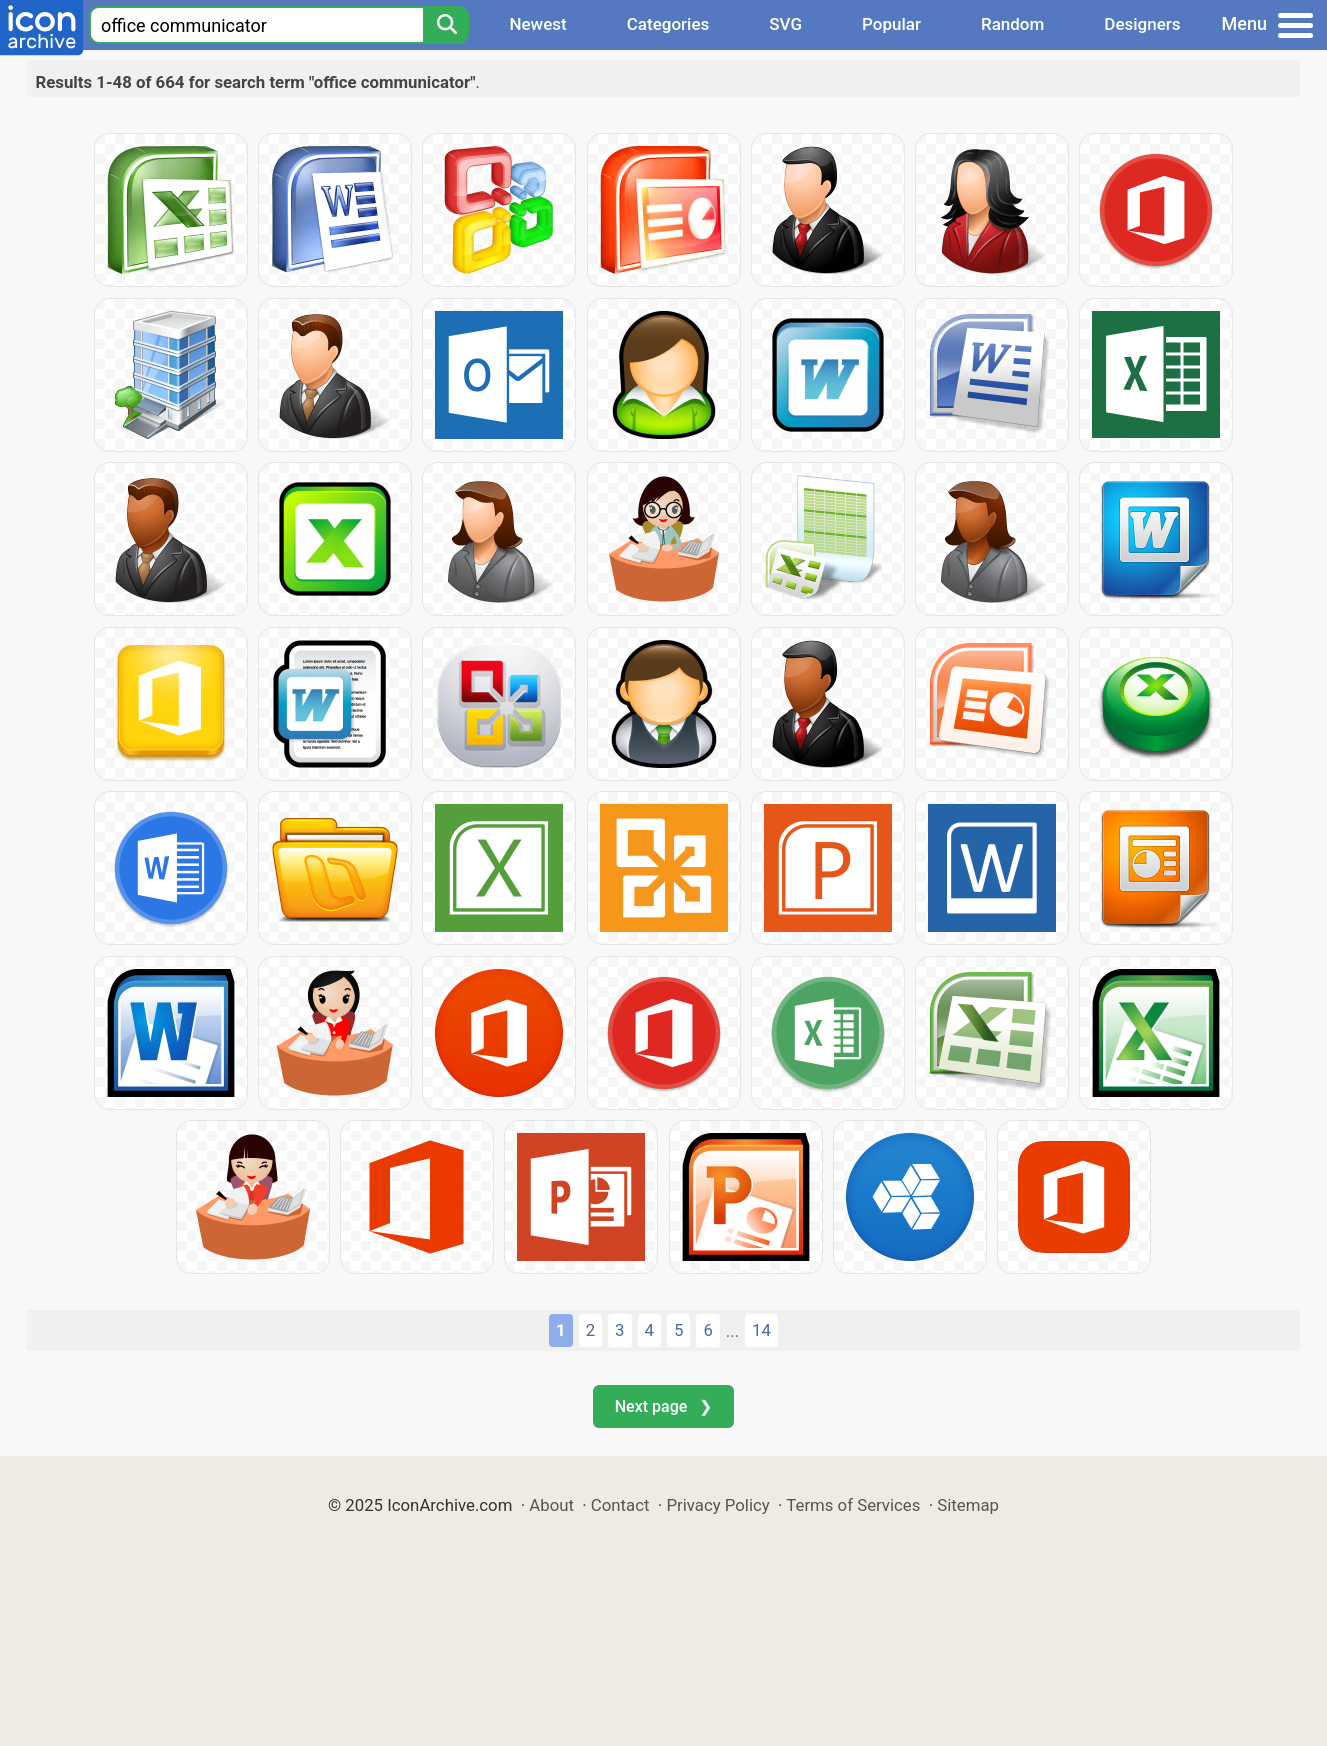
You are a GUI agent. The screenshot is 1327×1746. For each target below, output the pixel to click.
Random (1012, 24)
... (732, 1331)
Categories (668, 24)
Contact (620, 1505)
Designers (1142, 24)
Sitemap (968, 1505)
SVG (785, 24)
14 (761, 1330)
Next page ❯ (663, 1406)
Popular (891, 24)
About (551, 1505)
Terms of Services (853, 1505)
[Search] (446, 25)
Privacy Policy (717, 1505)
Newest (537, 24)
